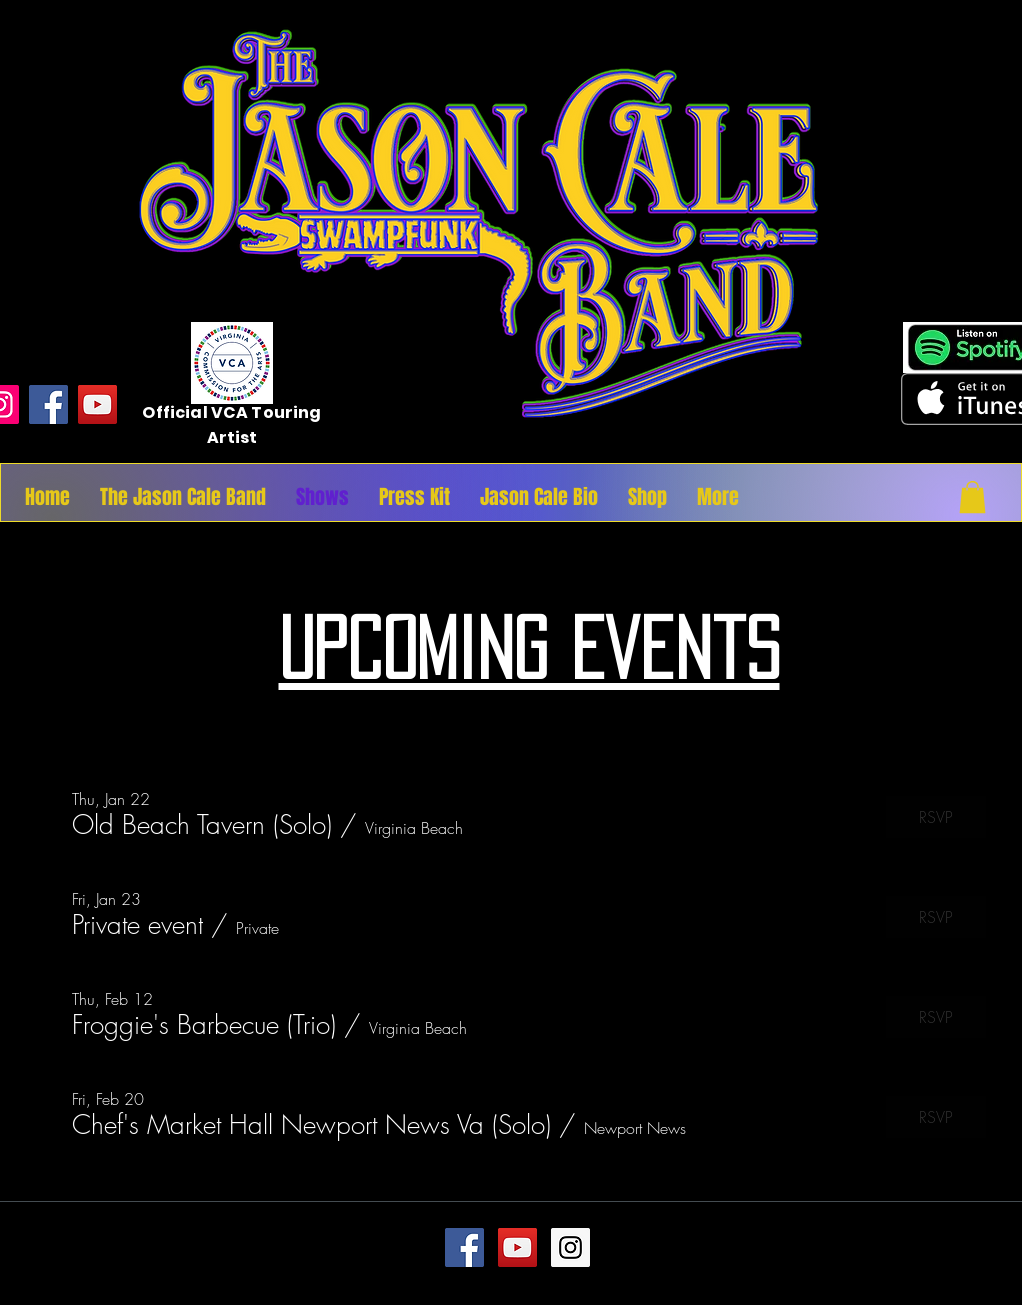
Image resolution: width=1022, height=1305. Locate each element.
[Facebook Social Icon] (464, 1247)
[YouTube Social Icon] (517, 1247)
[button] (972, 497)
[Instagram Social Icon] (570, 1247)
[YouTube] (97, 404)
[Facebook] (48, 404)
